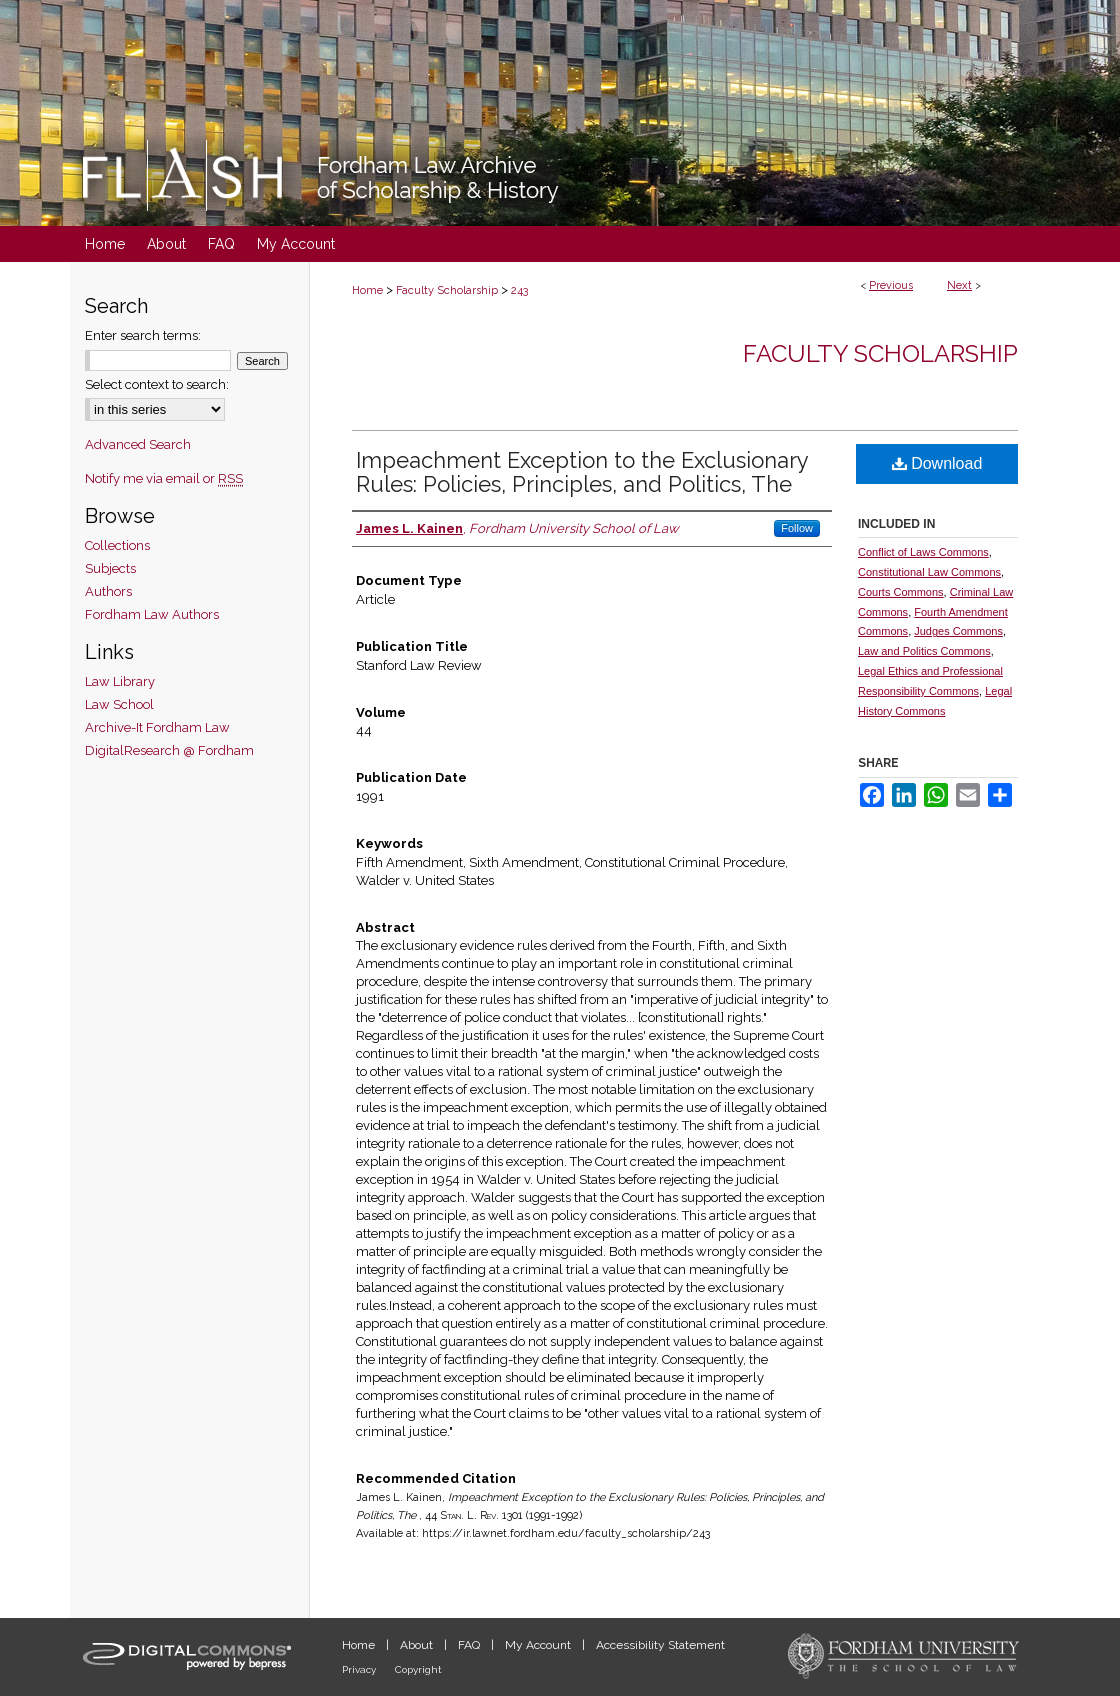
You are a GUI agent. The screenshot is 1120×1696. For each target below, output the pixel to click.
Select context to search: (157, 384)
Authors (108, 591)
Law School (119, 704)
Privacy (360, 1669)
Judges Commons (958, 631)
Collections (117, 545)
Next (959, 285)
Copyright (418, 1669)
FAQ (470, 1645)
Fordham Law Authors (152, 614)
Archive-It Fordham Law (157, 727)
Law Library (120, 681)
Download (937, 463)
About (418, 1645)
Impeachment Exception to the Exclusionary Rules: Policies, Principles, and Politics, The (582, 472)
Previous (891, 285)
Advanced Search (138, 444)
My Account (539, 1645)
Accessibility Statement (660, 1645)
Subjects (110, 568)
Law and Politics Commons (924, 651)
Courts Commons (901, 592)
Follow (797, 528)
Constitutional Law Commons (929, 572)
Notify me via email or (164, 478)
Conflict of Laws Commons (923, 552)
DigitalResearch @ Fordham (169, 750)
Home (367, 290)
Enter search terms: (143, 335)
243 (519, 290)
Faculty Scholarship (447, 290)
